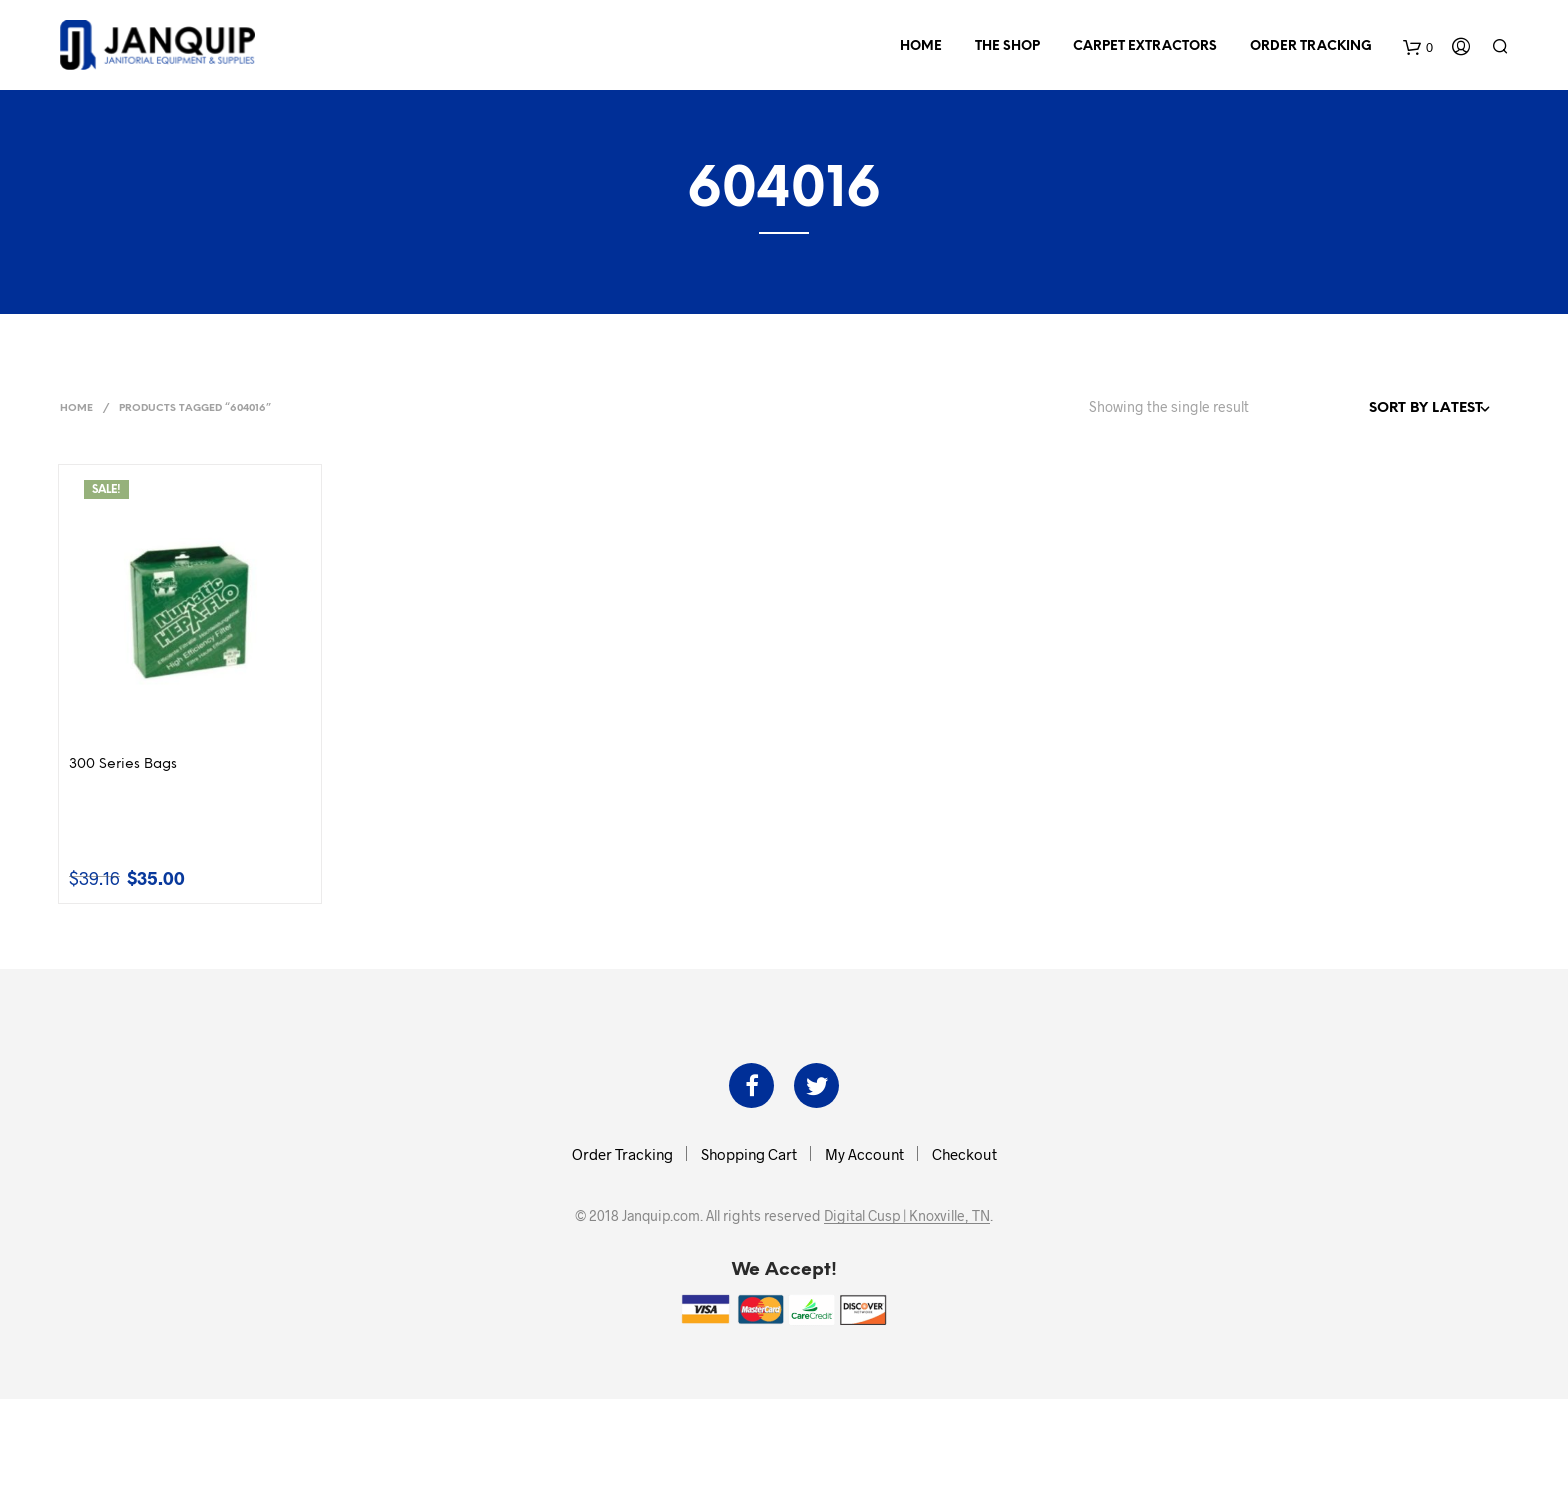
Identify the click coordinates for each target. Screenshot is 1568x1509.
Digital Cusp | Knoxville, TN (907, 1216)
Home (921, 46)
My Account (864, 1154)
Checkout (964, 1154)
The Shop (1007, 46)
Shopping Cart (749, 1154)
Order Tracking (1311, 46)
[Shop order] (1386, 409)
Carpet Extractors (1145, 46)
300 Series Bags (123, 764)
